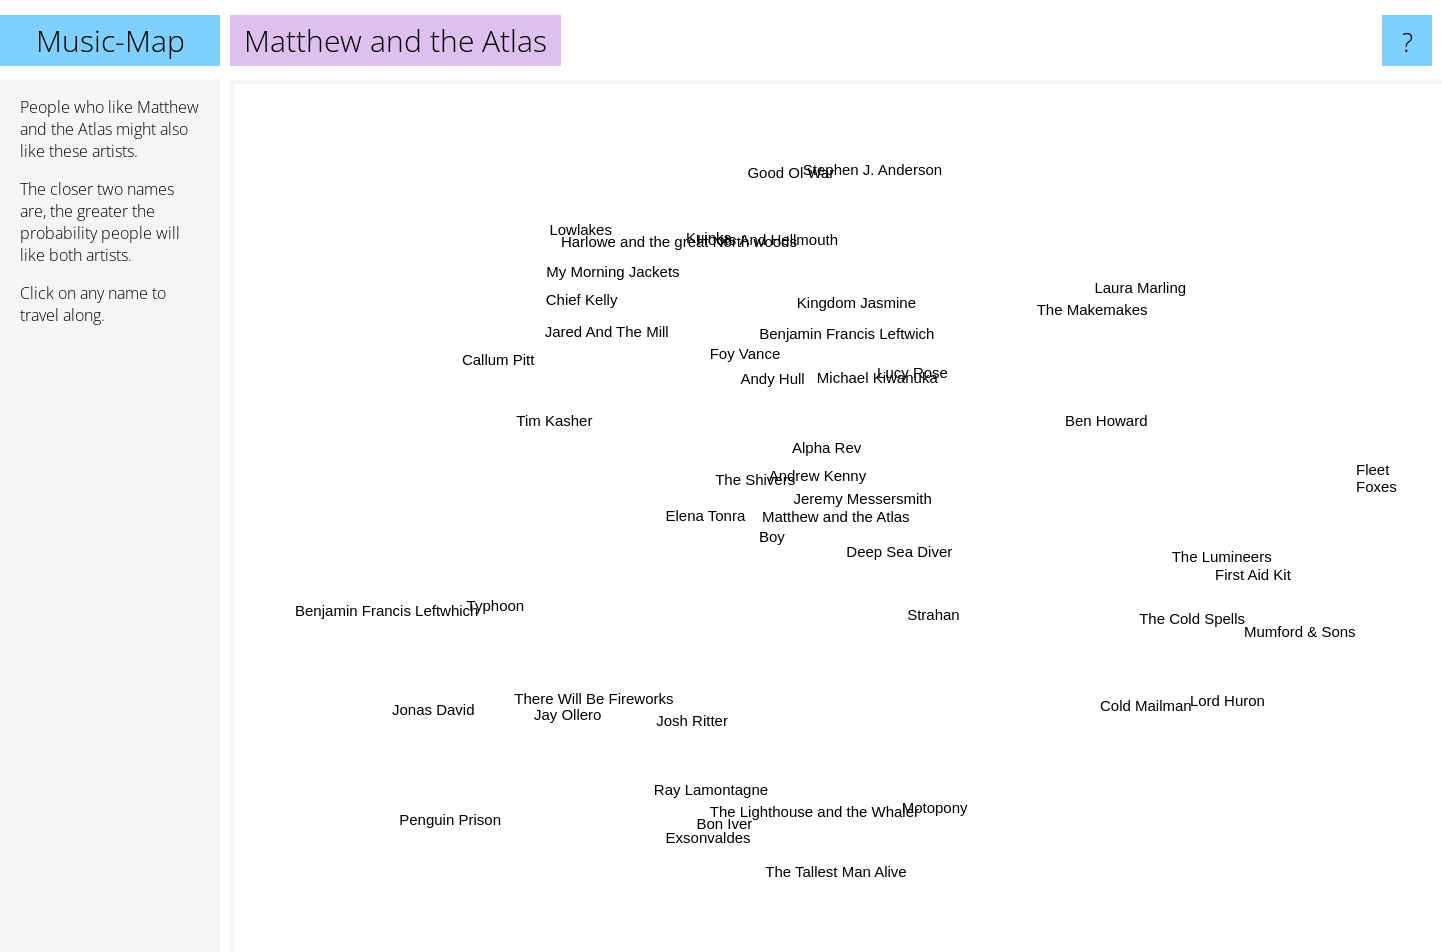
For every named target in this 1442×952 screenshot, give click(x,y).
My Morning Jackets (616, 283)
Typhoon (516, 595)
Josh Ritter (695, 716)
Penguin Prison (422, 831)
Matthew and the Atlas (836, 516)
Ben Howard (1118, 397)
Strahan (924, 612)
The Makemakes (1065, 327)
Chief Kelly (604, 319)
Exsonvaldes (718, 812)
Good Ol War (791, 194)
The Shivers (752, 481)
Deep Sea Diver (909, 562)
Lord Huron (1223, 703)
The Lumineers (1256, 537)
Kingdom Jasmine (883, 337)
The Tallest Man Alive (832, 865)
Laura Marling (1120, 282)
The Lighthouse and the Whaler (807, 792)
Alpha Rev (831, 436)
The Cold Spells (1157, 607)
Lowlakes (591, 236)
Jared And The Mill (612, 339)
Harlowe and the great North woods (691, 263)
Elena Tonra (685, 518)
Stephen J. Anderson (876, 197)
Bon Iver (687, 851)
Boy (770, 546)
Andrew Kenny (830, 467)
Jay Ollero (591, 693)
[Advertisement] (110, 647)
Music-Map (110, 40)
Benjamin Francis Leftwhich (377, 607)
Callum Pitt (520, 369)
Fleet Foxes (1376, 459)
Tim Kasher (567, 418)
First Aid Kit (1244, 574)
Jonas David (440, 705)
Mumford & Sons (1316, 646)
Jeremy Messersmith (873, 496)
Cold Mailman (1115, 687)
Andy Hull (759, 372)
